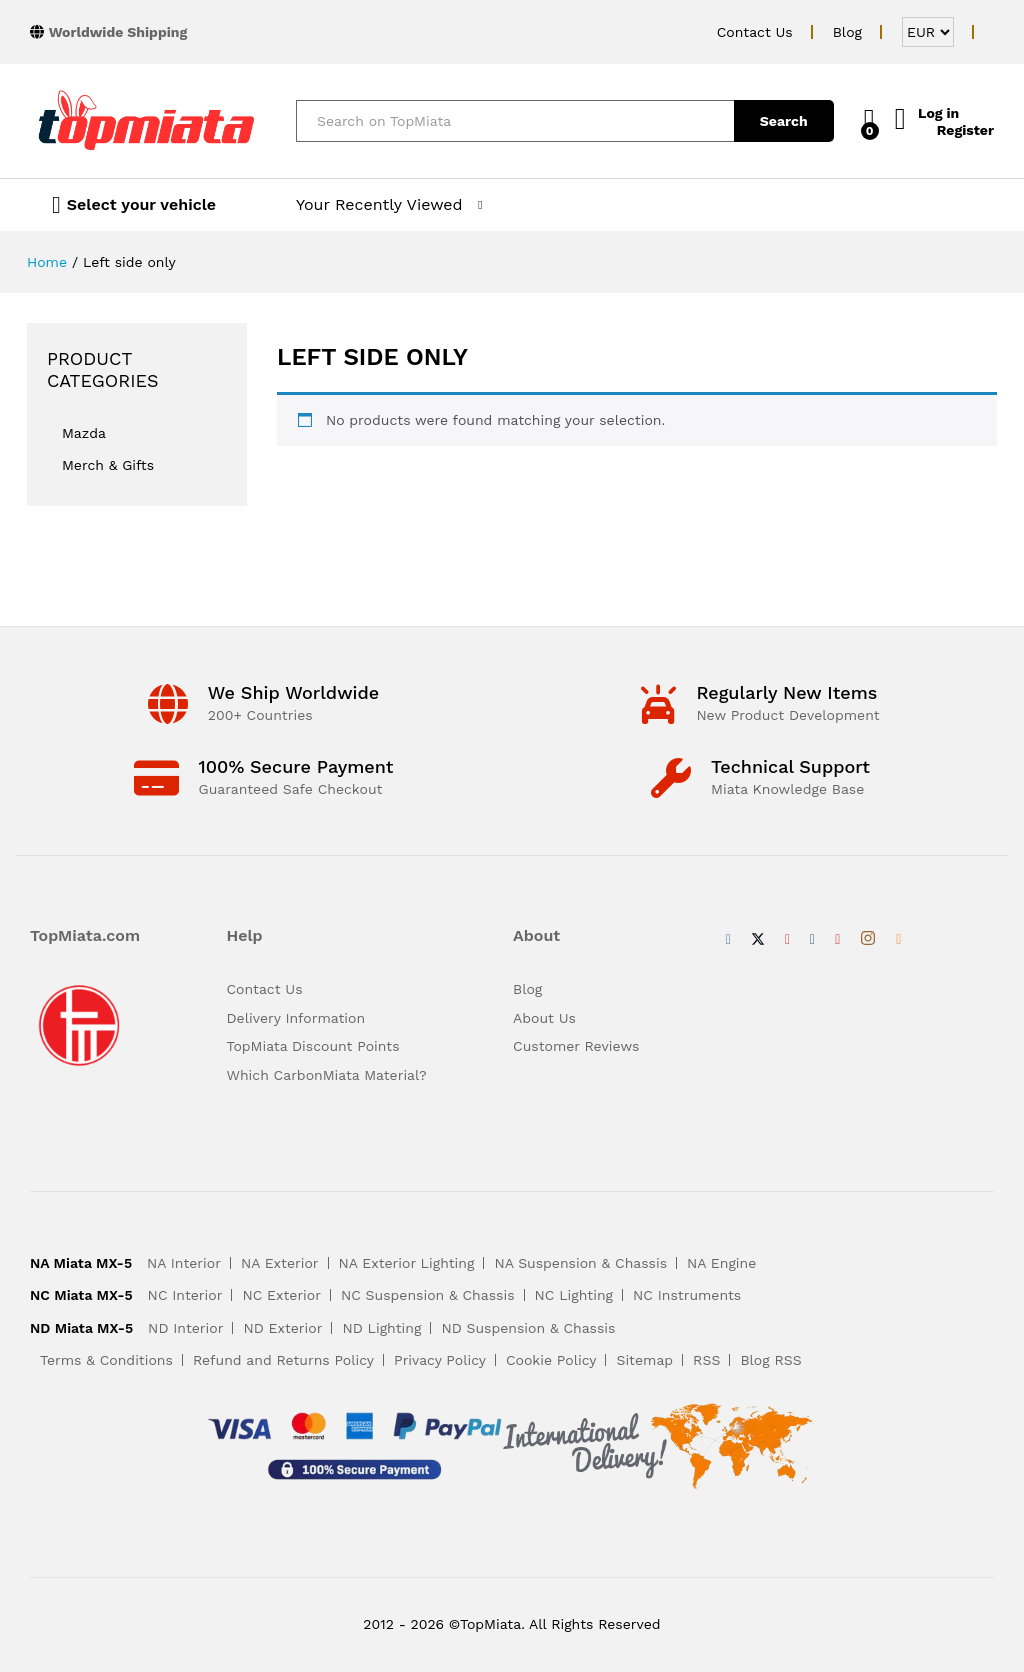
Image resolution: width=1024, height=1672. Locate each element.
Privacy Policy (440, 1360)
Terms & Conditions (106, 1360)
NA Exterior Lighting (407, 1263)
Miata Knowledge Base (787, 789)
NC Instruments (687, 1295)
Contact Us (755, 32)
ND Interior (185, 1328)
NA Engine (721, 1263)
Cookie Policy (551, 1360)
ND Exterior (282, 1328)
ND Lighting (381, 1328)
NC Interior (185, 1295)
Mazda (84, 433)
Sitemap (644, 1360)
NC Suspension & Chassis (428, 1295)
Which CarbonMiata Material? (327, 1075)
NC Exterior (281, 1295)
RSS (706, 1360)
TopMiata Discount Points (313, 1046)
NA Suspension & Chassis (580, 1263)
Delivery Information (296, 1018)
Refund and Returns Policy (283, 1360)
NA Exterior (280, 1263)
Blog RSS (770, 1360)
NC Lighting (574, 1295)
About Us (544, 1018)
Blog (847, 32)
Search (765, 121)
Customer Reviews (576, 1046)
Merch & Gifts (108, 465)
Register (965, 129)
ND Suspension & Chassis (528, 1328)
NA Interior (184, 1263)
